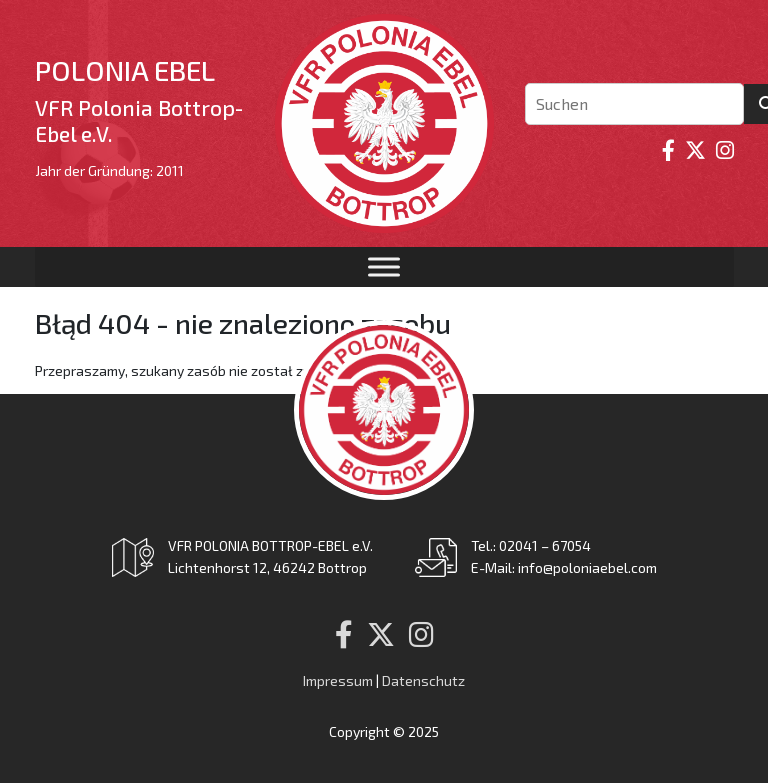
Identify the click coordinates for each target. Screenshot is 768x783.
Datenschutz (423, 680)
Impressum (338, 680)
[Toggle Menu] (384, 266)
